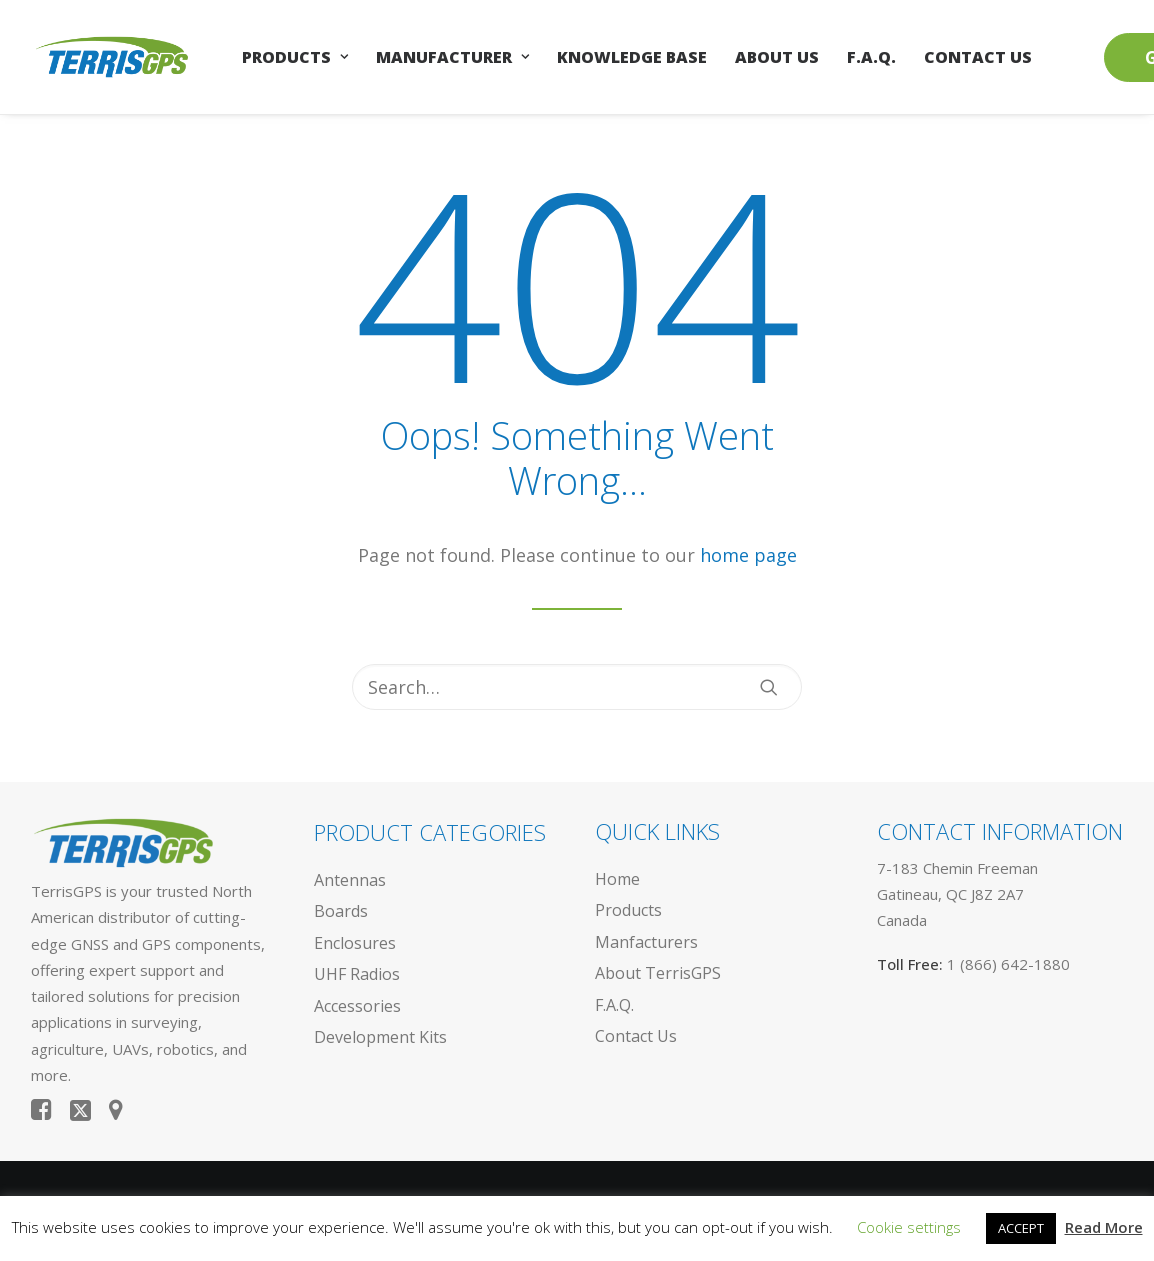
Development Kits (380, 1037)
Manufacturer (452, 57)
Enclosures (355, 943)
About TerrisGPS (658, 973)
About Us (777, 57)
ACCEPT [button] (1021, 1228)
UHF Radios (357, 974)
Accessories (357, 1006)
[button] (769, 687)
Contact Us (978, 57)
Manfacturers (646, 942)
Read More (1104, 1227)
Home (617, 879)
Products (295, 57)
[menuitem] (295, 57)
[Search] (577, 687)
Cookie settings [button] (909, 1227)
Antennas (350, 880)
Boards (341, 911)
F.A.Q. (871, 57)
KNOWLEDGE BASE (632, 57)
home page (748, 555)
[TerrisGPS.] (111, 57)
